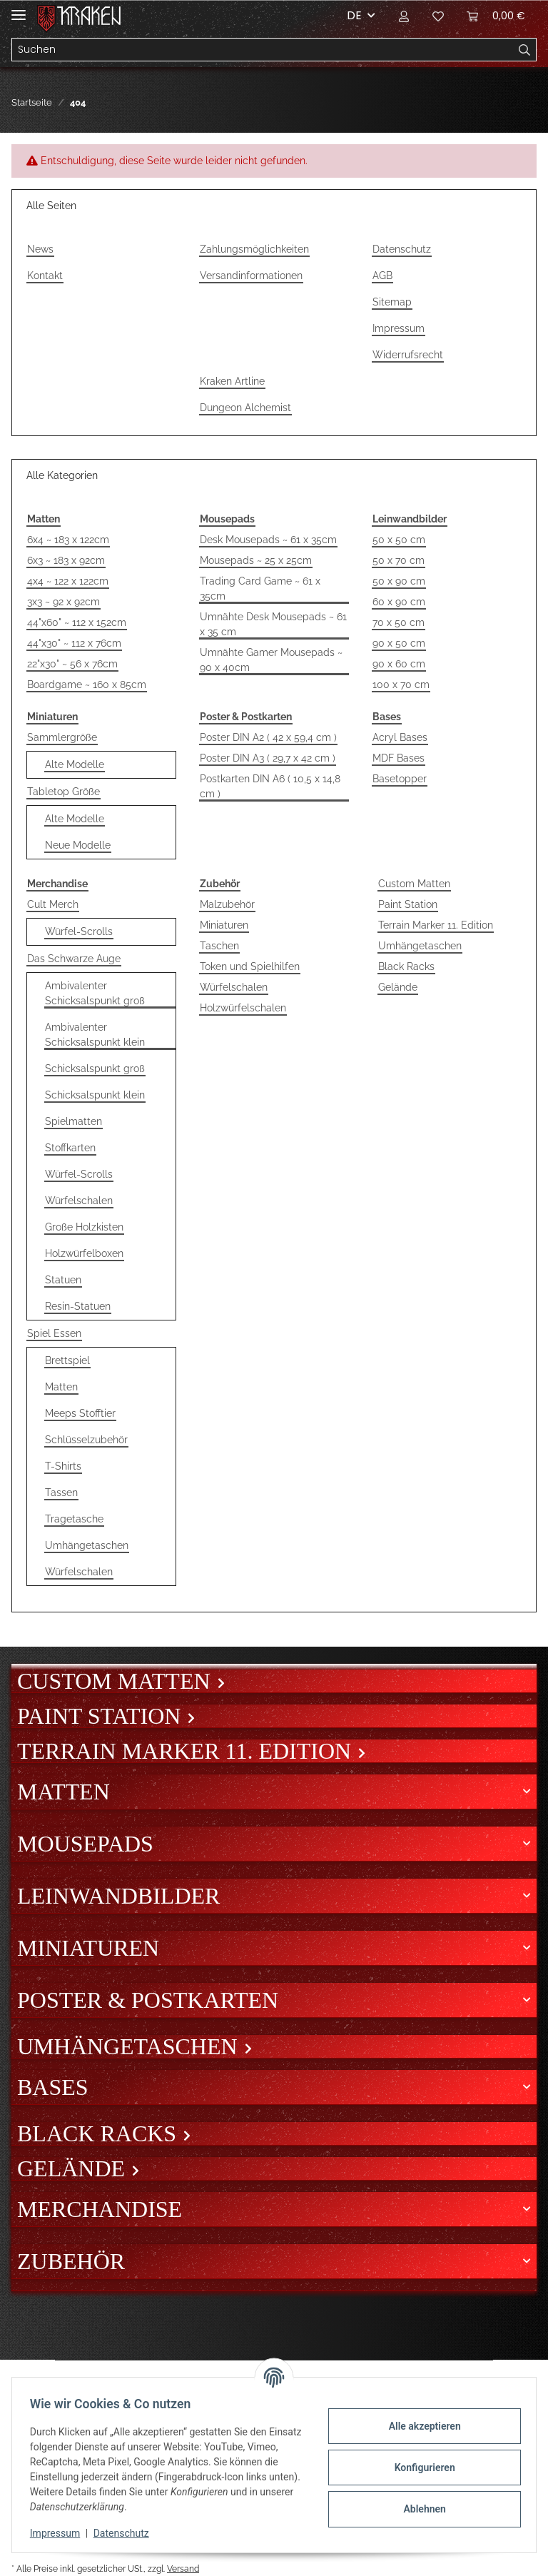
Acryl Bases (399, 737)
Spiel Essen (54, 1333)
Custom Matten (414, 883)
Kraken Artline (232, 381)
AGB (382, 275)
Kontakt (45, 275)
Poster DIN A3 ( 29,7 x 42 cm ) (267, 758)
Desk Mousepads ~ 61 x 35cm (268, 539)
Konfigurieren (419, 2467)
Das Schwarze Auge (74, 958)
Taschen (219, 945)
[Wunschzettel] (438, 15)
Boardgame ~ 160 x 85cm (86, 684)
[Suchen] (262, 50)
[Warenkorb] (496, 15)
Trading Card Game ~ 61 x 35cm (260, 588)
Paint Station (407, 904)
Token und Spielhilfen (250, 966)
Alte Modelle (74, 764)
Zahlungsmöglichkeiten (254, 249)
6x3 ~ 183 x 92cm (66, 560)
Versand (183, 2568)
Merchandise (99, 2209)
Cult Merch (52, 904)
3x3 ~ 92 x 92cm (63, 601)
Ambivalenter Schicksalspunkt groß (95, 993)
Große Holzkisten (84, 1227)
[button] (404, 15)
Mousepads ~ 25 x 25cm (256, 560)
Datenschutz (401, 249)
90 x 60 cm (398, 664)
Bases (52, 2087)
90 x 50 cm (398, 643)
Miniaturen (224, 925)
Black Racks (406, 966)
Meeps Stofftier (80, 1413)
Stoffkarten (70, 1147)
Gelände (397, 987)
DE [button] (354, 15)
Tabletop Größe (63, 791)
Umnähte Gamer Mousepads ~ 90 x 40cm (271, 660)
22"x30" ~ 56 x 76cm (72, 664)
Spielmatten (73, 1121)
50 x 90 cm (398, 581)
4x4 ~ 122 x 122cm (67, 581)
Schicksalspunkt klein (95, 1095)
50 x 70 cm (398, 560)
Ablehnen (419, 2509)
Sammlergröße (62, 737)
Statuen (63, 1280)
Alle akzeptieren (419, 2426)
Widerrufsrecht (407, 354)
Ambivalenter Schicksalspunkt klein (95, 1034)
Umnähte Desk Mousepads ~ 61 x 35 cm (273, 624)
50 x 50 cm (398, 539)
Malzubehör (227, 904)
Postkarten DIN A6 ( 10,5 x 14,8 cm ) (270, 786)
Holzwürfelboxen (84, 1253)
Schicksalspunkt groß (95, 1068)
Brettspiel (67, 1360)
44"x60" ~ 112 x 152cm (76, 622)
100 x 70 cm (401, 684)
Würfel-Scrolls (79, 931)
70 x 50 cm (398, 622)
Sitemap (392, 302)
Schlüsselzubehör (86, 1439)
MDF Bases (398, 758)
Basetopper (399, 778)
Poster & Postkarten (147, 2000)
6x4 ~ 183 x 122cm (68, 539)
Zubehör (71, 2261)
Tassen (61, 1492)
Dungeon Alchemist (245, 407)
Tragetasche (74, 1519)
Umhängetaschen (86, 1545)
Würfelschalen (79, 1200)
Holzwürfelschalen (243, 1008)
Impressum (398, 328)
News (40, 249)
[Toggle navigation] (18, 9)
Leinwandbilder (118, 1895)
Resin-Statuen (78, 1306)
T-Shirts (63, 1466)
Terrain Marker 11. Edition (435, 925)
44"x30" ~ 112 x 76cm (74, 643)
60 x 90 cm (398, 601)
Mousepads (85, 1843)
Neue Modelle (78, 845)
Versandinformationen (251, 275)
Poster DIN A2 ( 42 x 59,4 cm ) (268, 737)
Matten (61, 1387)
